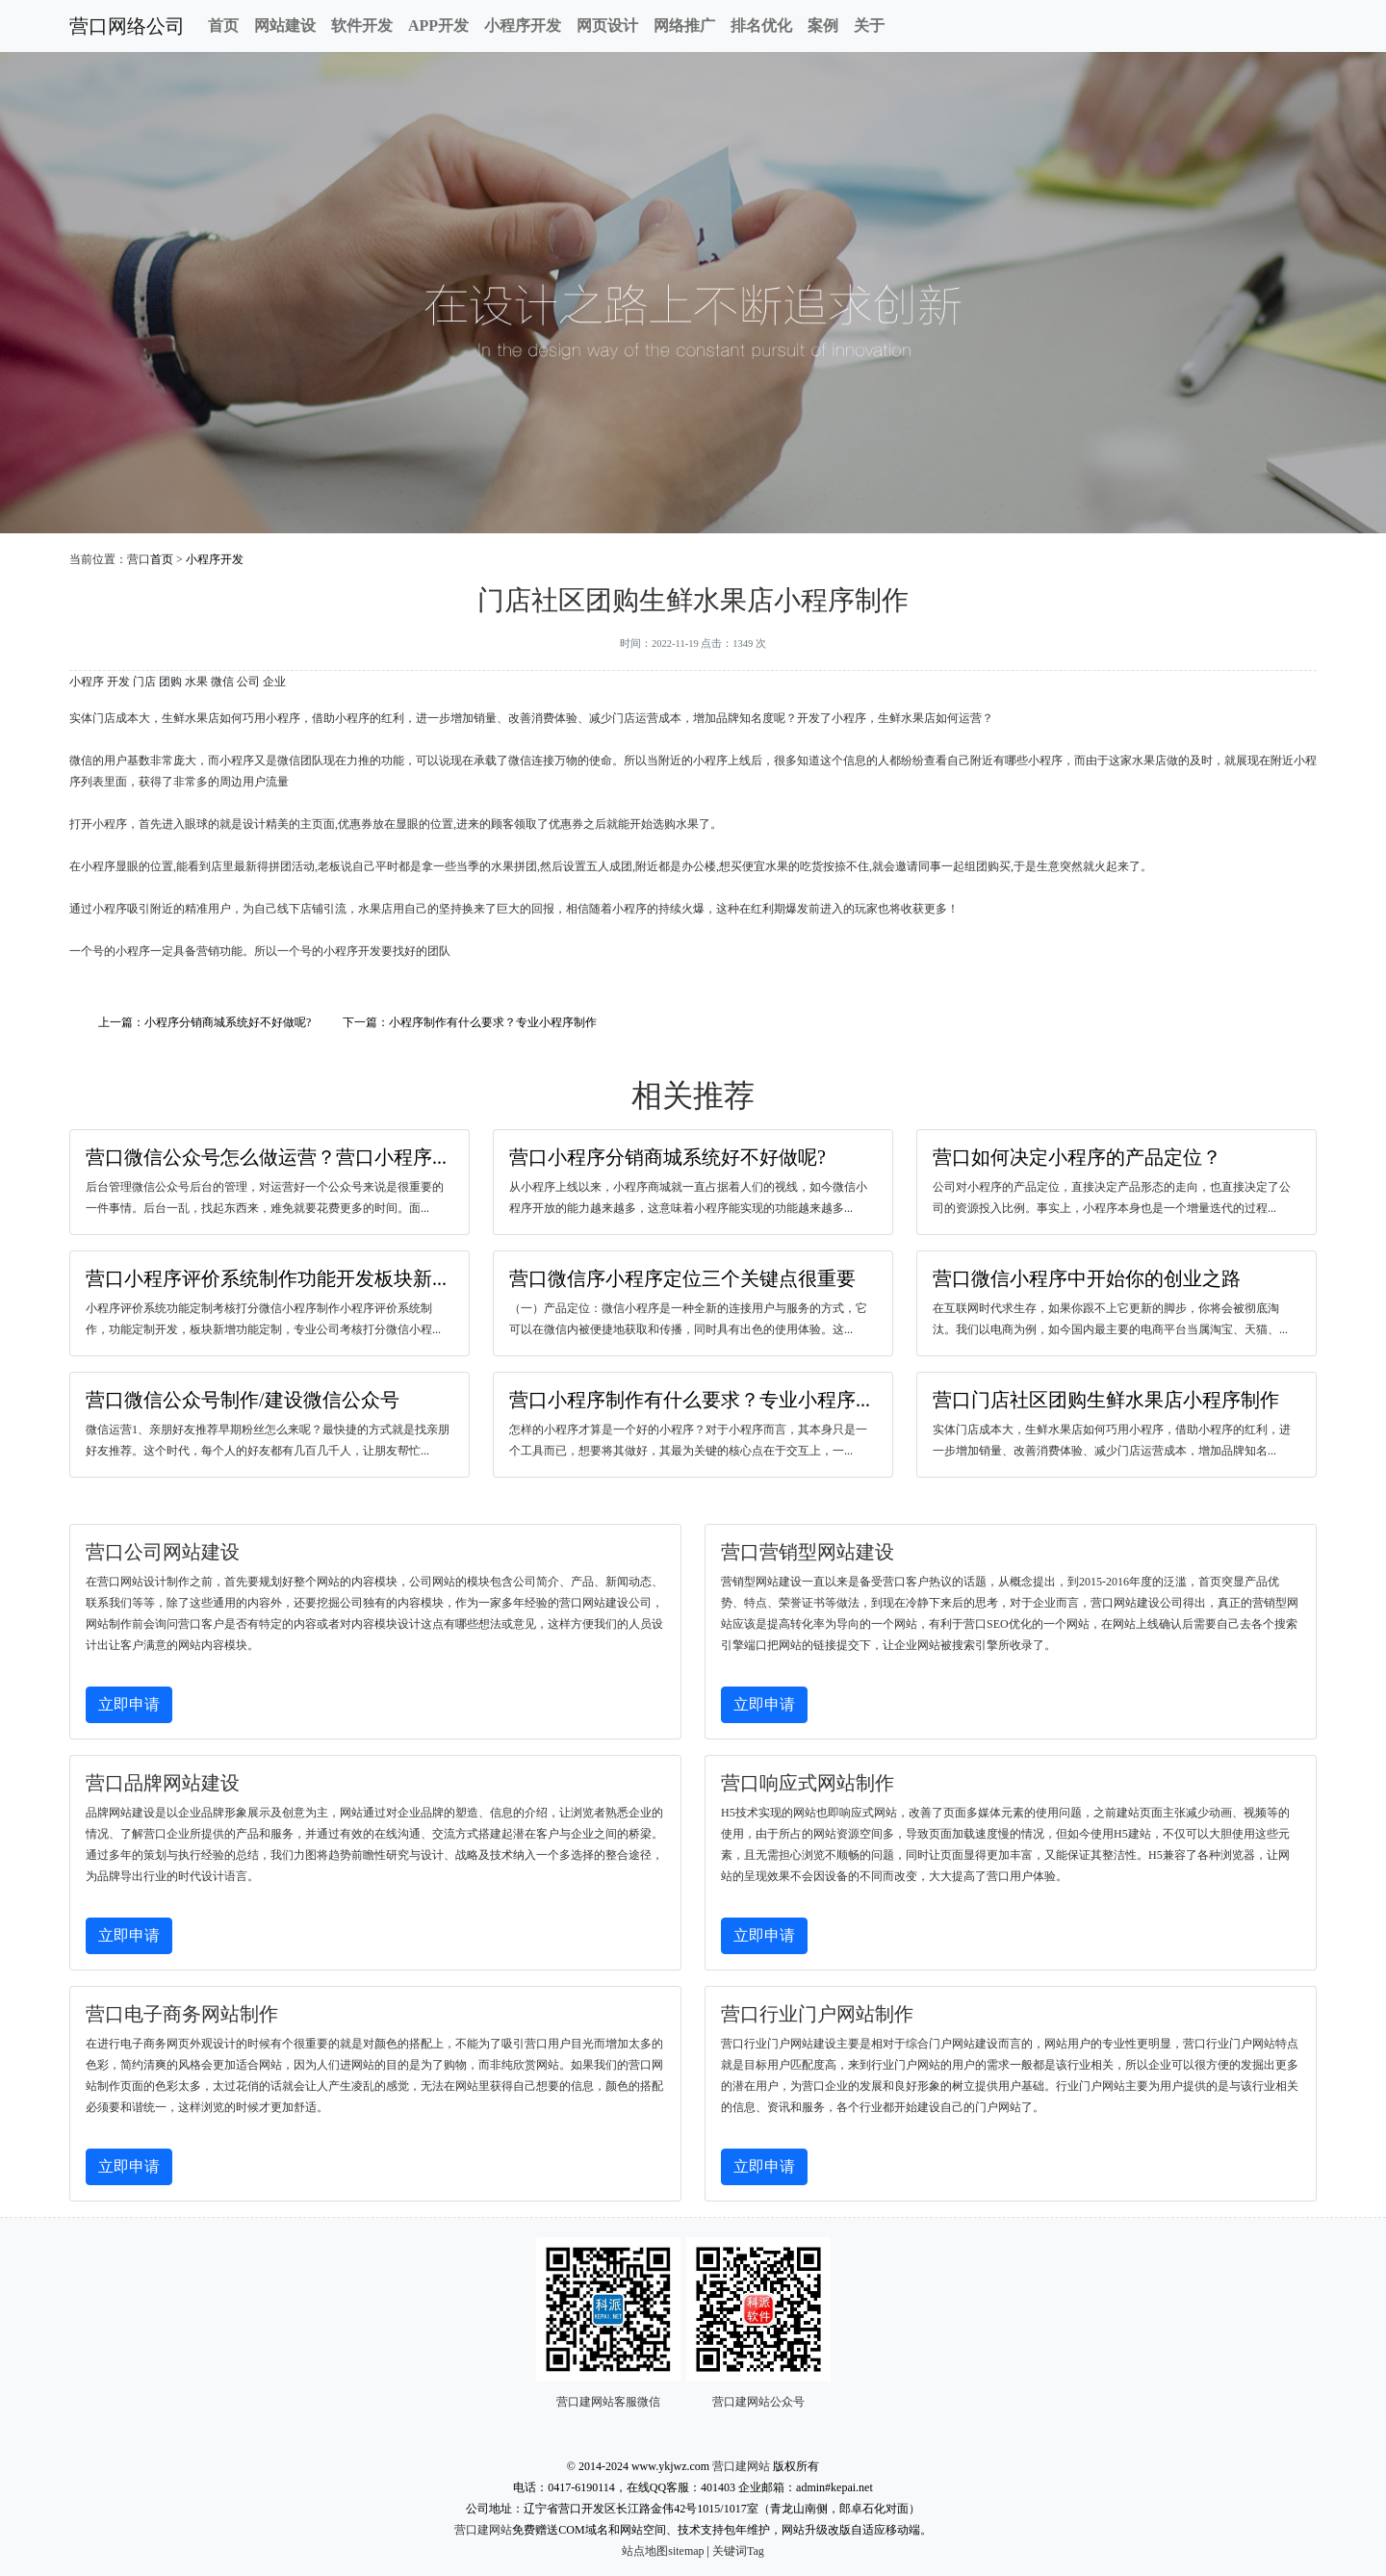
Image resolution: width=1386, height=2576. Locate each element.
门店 (144, 681)
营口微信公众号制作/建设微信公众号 (242, 1399)
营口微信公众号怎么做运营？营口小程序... (266, 1157)
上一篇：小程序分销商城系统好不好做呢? (204, 1022)
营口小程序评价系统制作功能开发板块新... (266, 1278)
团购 (170, 681)
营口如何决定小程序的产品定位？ (1077, 1157)
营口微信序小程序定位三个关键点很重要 (682, 1278)
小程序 (86, 681)
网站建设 (285, 25)
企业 (274, 681)
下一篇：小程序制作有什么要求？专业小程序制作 (470, 1022)
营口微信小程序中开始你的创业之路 (1087, 1278)
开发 (118, 681)
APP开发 (438, 25)
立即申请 (129, 1704)
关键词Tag (738, 2551)
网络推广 (684, 25)
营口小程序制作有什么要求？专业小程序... (689, 1399)
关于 (869, 25)
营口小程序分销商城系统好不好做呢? (667, 1157)
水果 (196, 681)
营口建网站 (741, 2466)
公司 (248, 681)
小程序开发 (522, 25)
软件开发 (362, 25)
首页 (223, 25)
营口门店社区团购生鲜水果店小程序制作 (1106, 1399)
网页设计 (607, 25)
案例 (823, 25)
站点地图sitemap (663, 2551)
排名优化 (761, 25)
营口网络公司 (127, 26)
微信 (222, 681)
